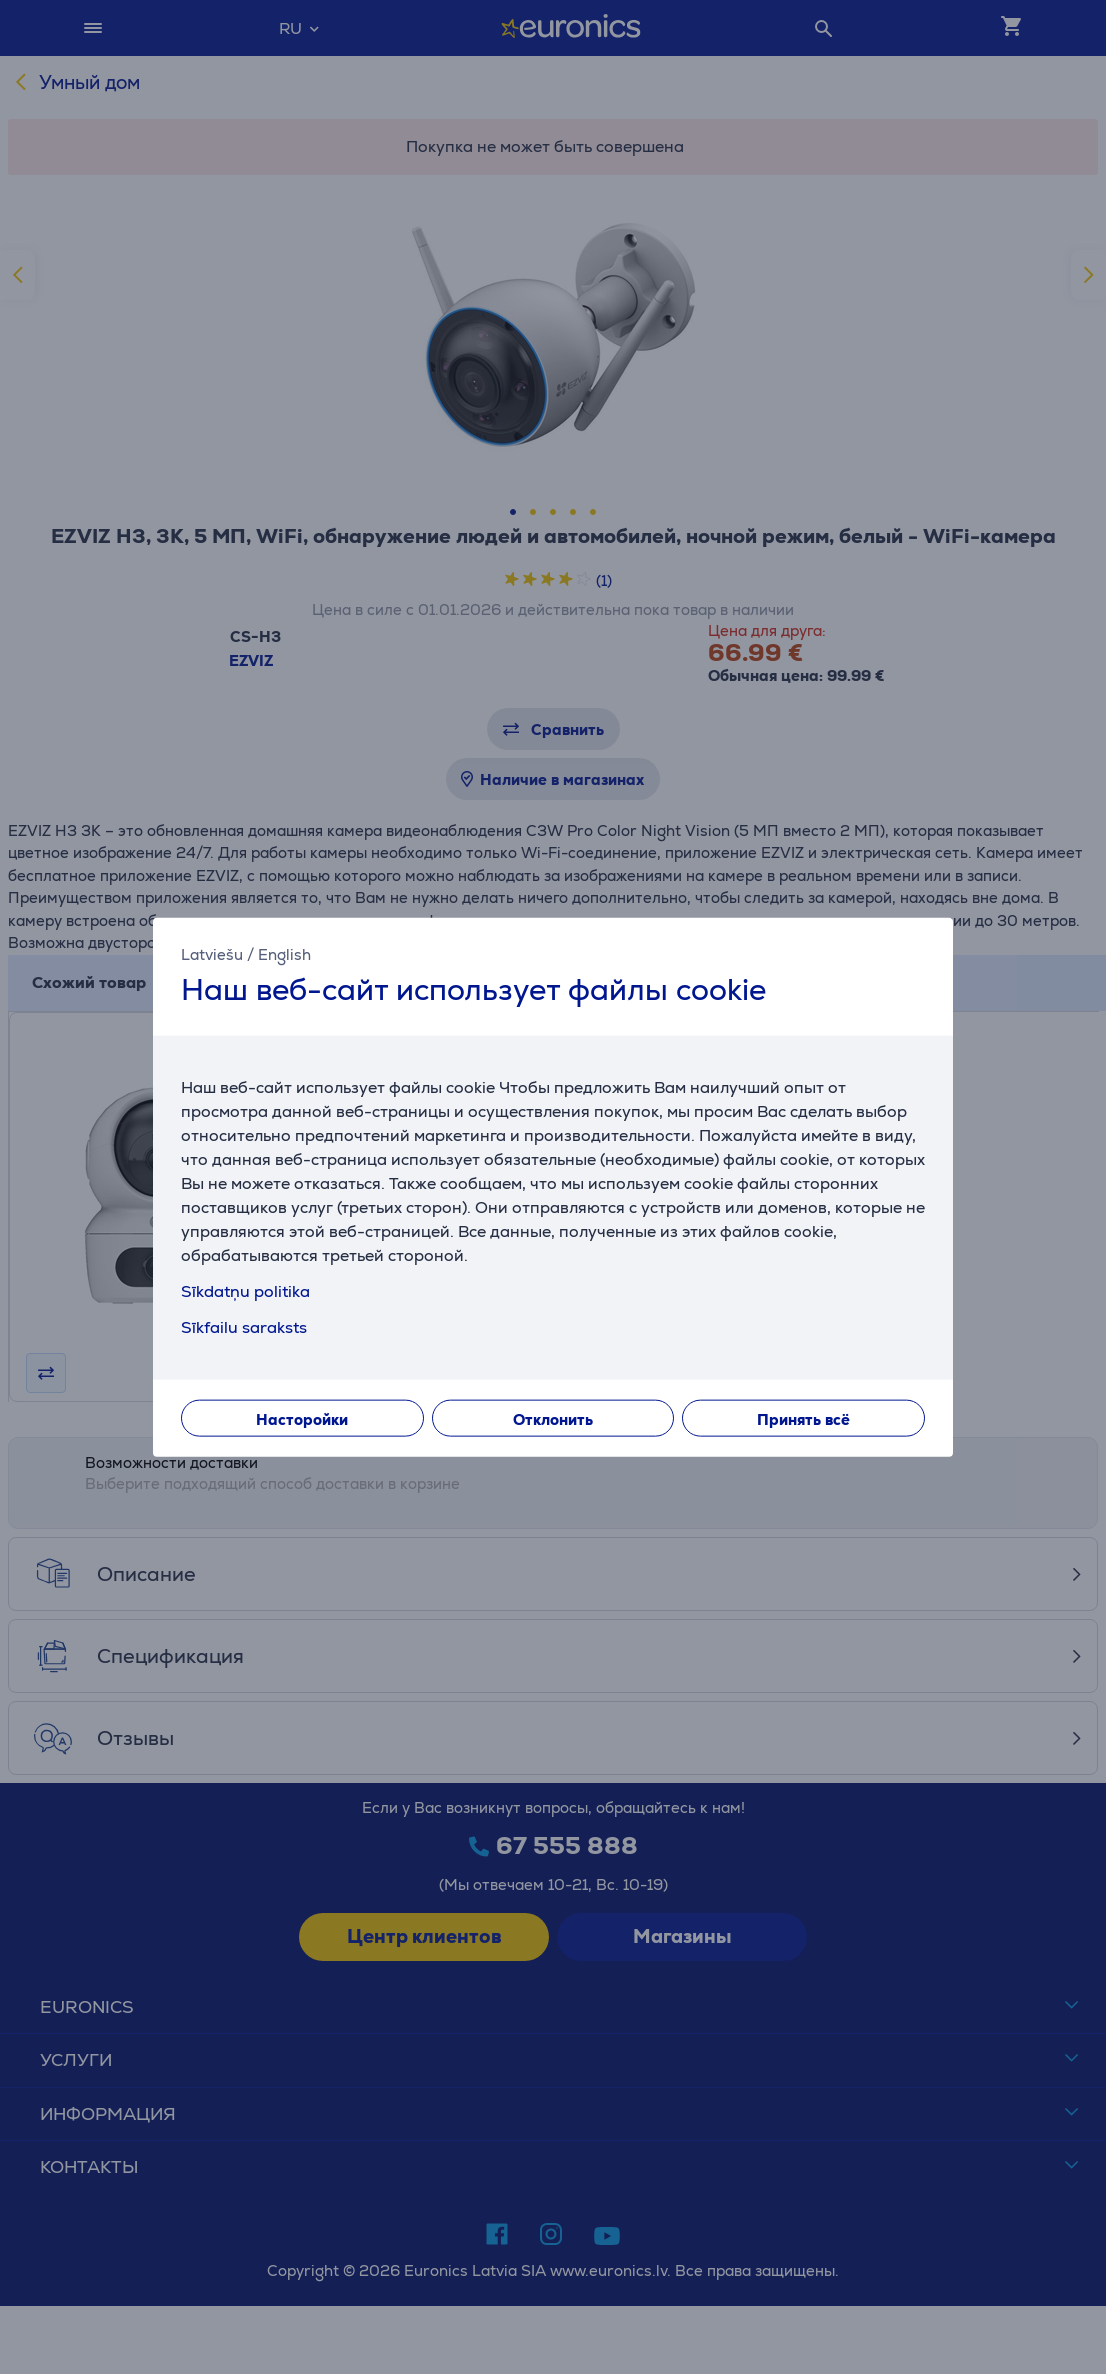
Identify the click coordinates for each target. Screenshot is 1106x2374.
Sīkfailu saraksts (244, 1326)
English (284, 954)
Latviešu (212, 954)
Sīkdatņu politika (245, 1290)
